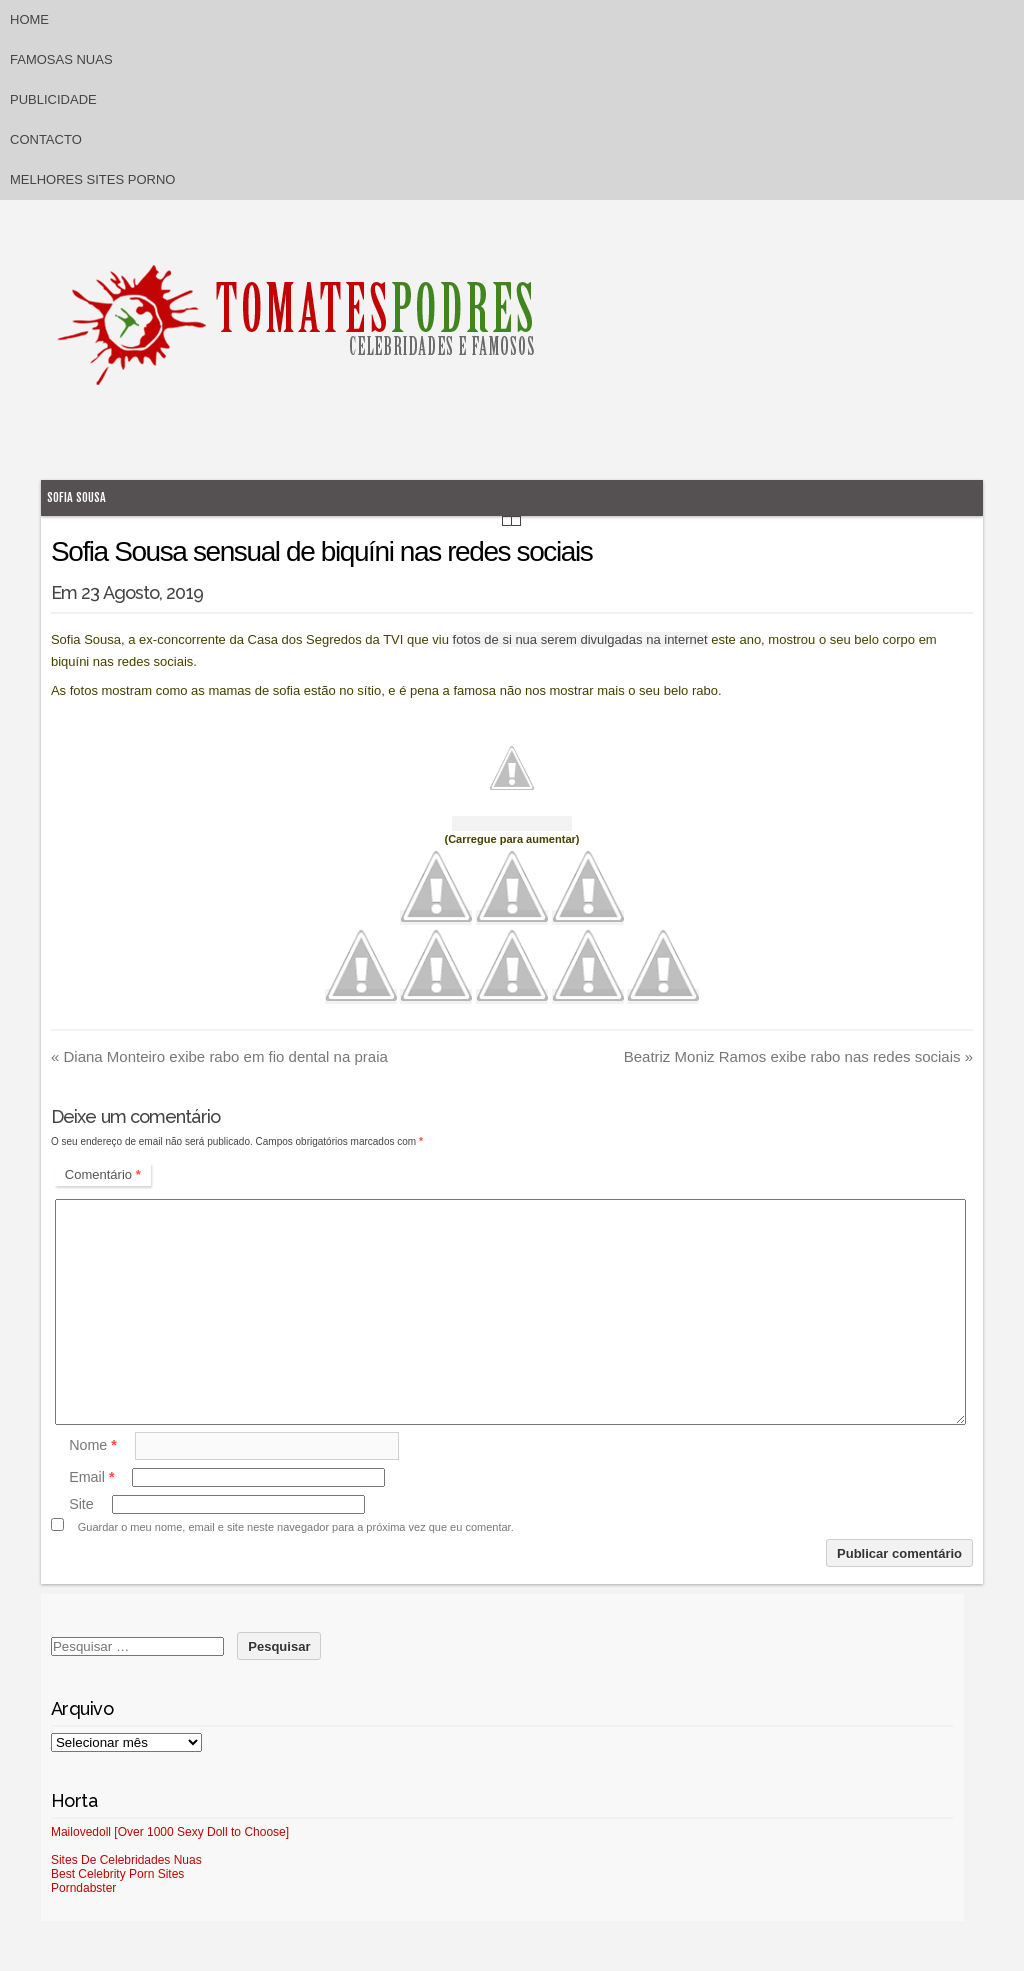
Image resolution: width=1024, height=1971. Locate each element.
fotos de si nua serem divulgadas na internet (580, 639)
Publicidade (53, 99)
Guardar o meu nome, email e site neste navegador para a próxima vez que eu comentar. (296, 1527)
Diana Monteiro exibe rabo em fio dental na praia (219, 1056)
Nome (93, 1445)
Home (29, 19)
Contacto (46, 139)
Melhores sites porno (92, 179)
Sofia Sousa (76, 497)
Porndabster (83, 1888)
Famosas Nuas (61, 59)
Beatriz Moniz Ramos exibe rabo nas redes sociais (798, 1056)
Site (81, 1504)
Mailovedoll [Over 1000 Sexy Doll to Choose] (170, 1832)
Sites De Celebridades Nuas (126, 1860)
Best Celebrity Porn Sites (117, 1874)
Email (91, 1477)
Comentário (103, 1174)
